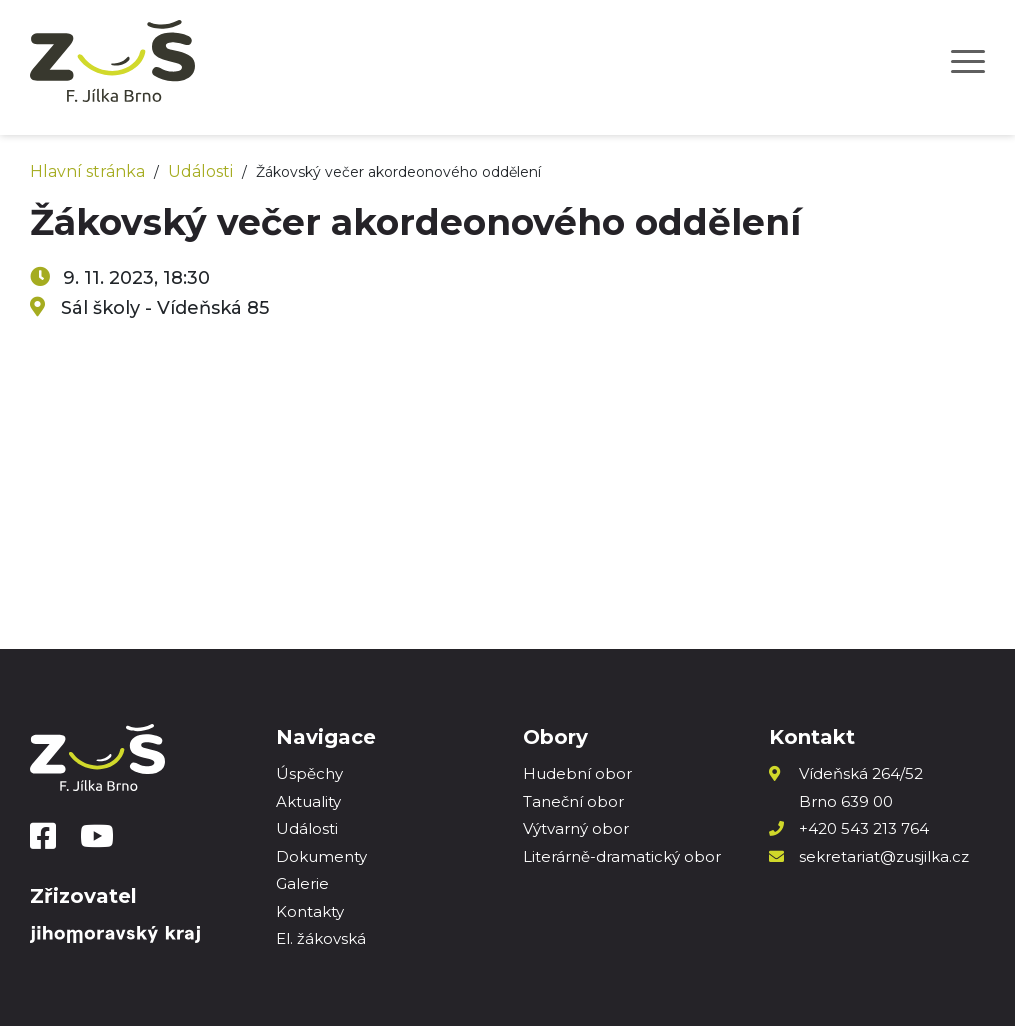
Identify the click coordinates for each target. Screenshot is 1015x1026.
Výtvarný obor (576, 828)
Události (200, 171)
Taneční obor (573, 801)
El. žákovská (321, 938)
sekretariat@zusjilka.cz (884, 856)
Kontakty (310, 911)
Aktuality (308, 801)
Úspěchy (309, 773)
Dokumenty (321, 856)
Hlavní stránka (87, 171)
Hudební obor (577, 773)
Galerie (302, 883)
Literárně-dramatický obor (622, 856)
